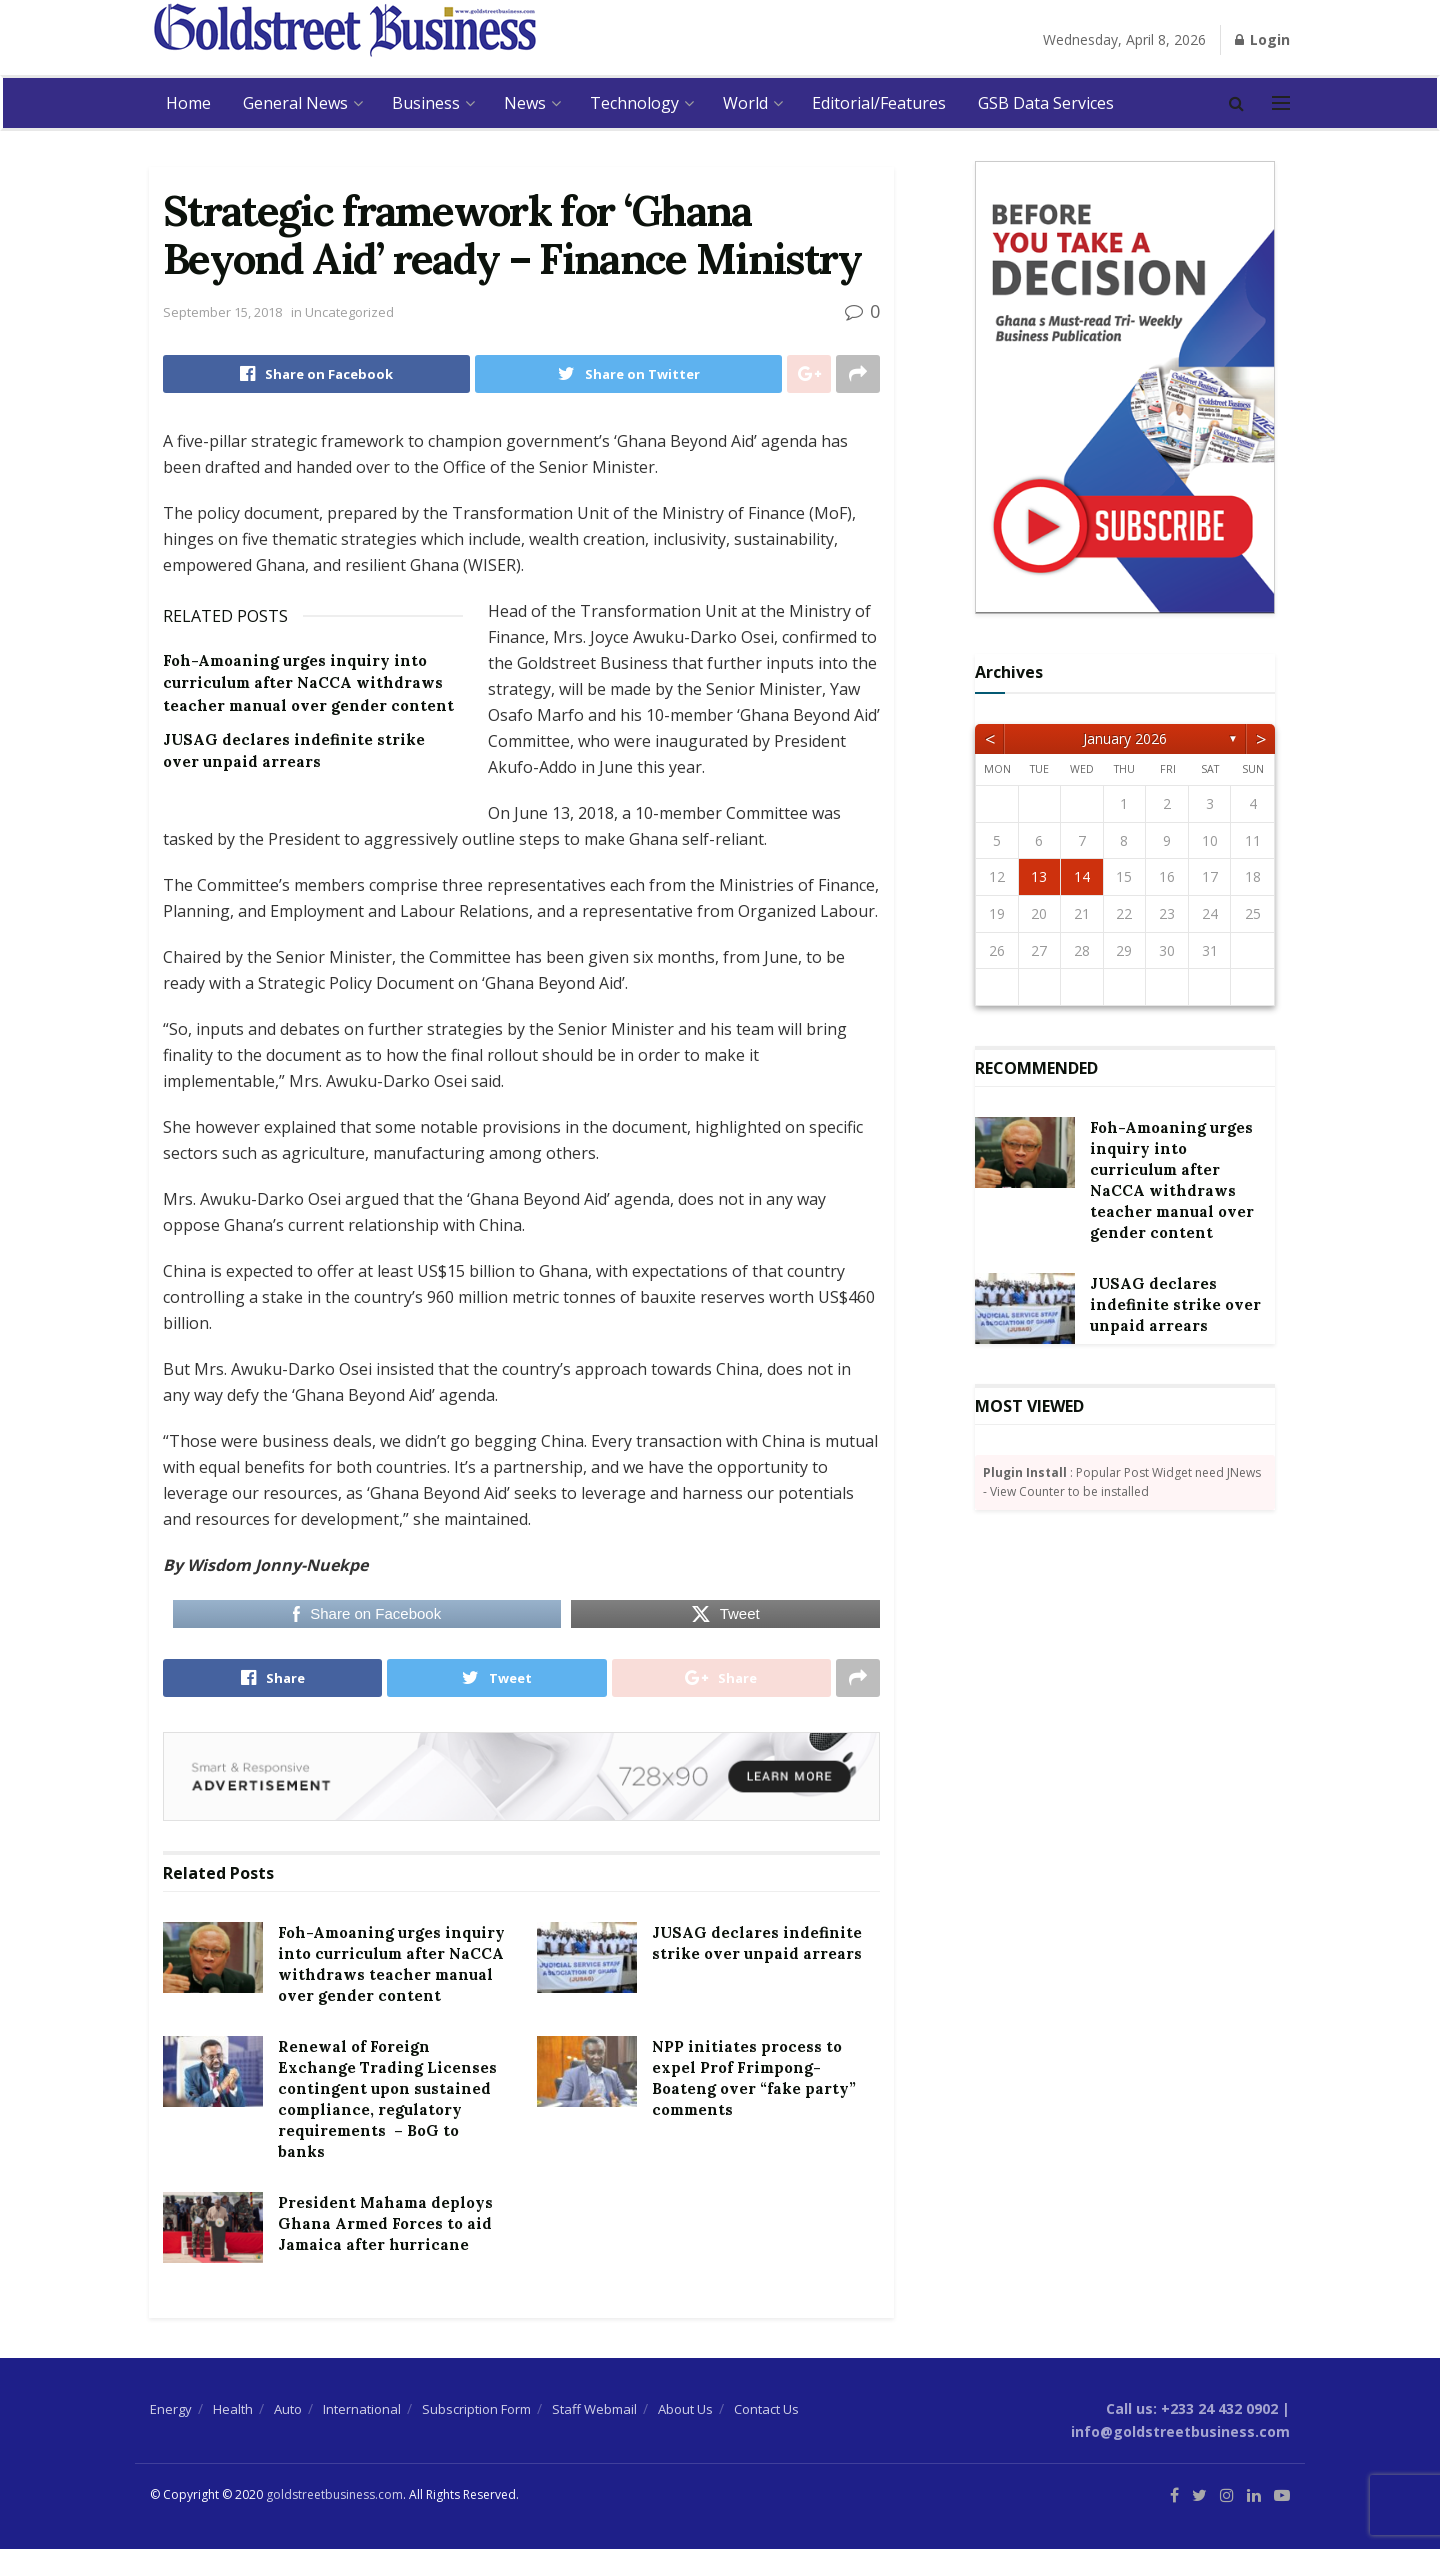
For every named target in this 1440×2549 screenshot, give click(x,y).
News (525, 103)
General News (295, 103)
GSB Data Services (1046, 103)
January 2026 (1125, 738)
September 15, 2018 (222, 312)
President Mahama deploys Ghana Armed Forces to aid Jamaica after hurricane (385, 2223)
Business (426, 103)
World (745, 103)
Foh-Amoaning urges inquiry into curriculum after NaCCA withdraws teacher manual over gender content (308, 683)
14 (1082, 876)
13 (1039, 876)
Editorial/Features (879, 103)
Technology (634, 103)
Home (188, 103)
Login (1262, 39)
